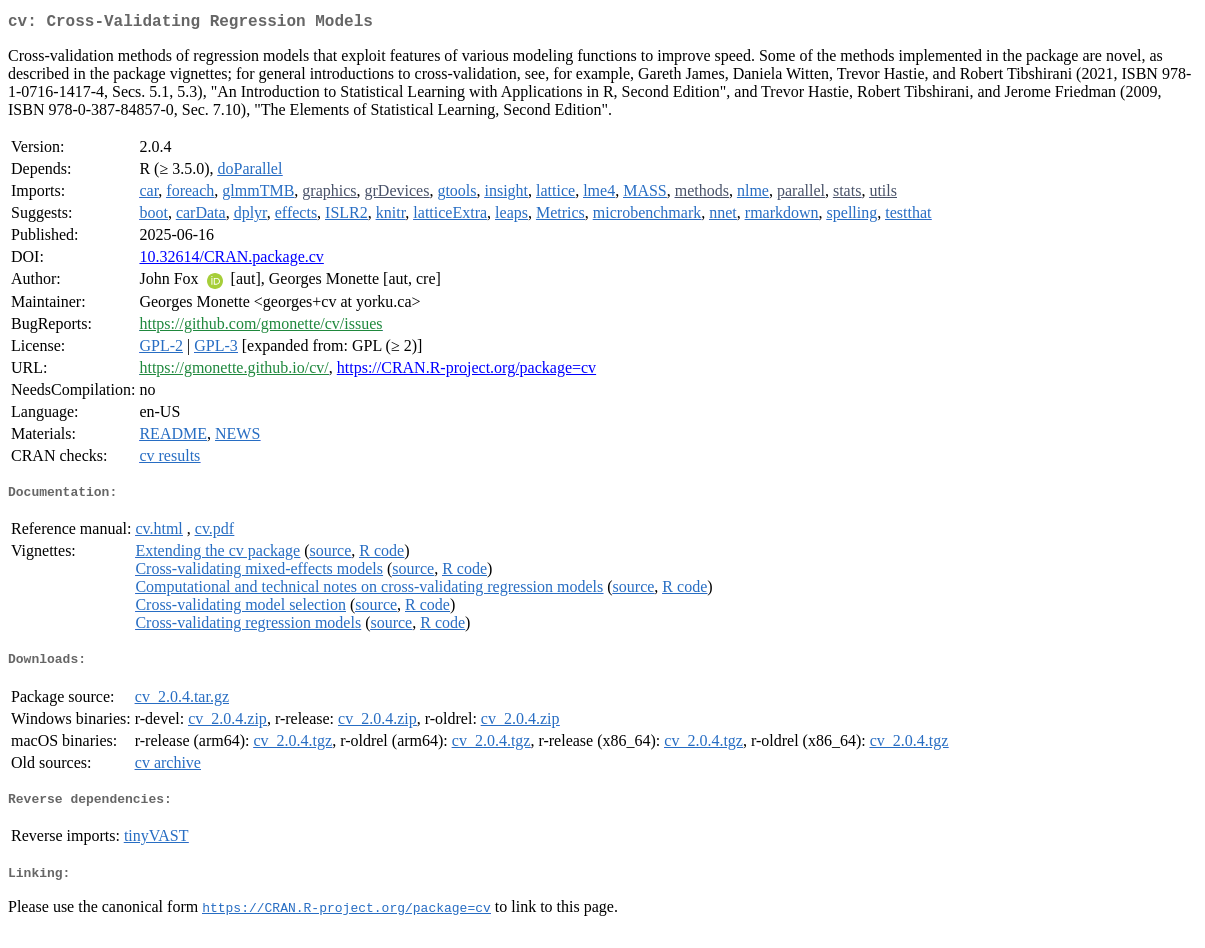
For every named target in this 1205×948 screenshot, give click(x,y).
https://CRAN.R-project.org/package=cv (466, 371)
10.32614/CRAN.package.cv (231, 260)
